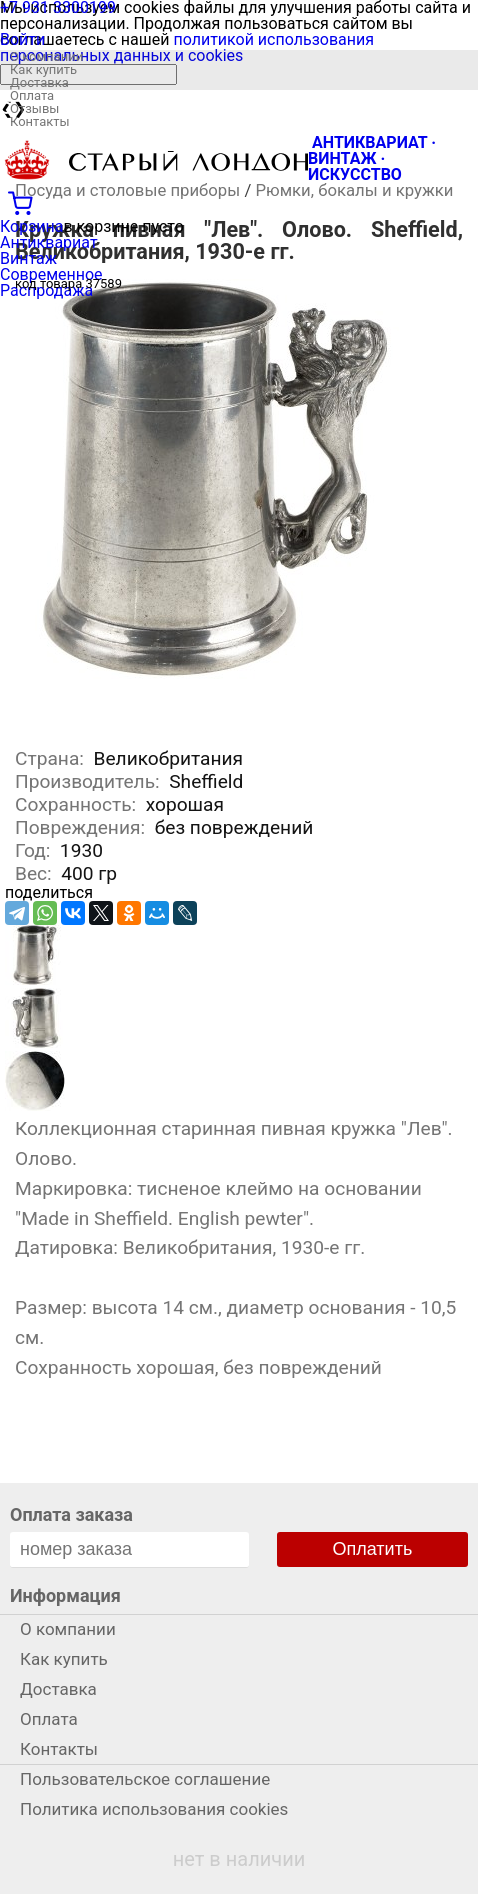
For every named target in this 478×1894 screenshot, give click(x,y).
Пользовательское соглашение (145, 1779)
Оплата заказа (71, 1514)
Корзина (31, 226)
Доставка (39, 82)
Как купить (43, 69)
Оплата (32, 95)
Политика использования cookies (154, 1809)
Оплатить (373, 1549)
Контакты (40, 121)
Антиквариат (49, 242)
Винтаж (28, 258)
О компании (46, 56)
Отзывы (34, 108)
